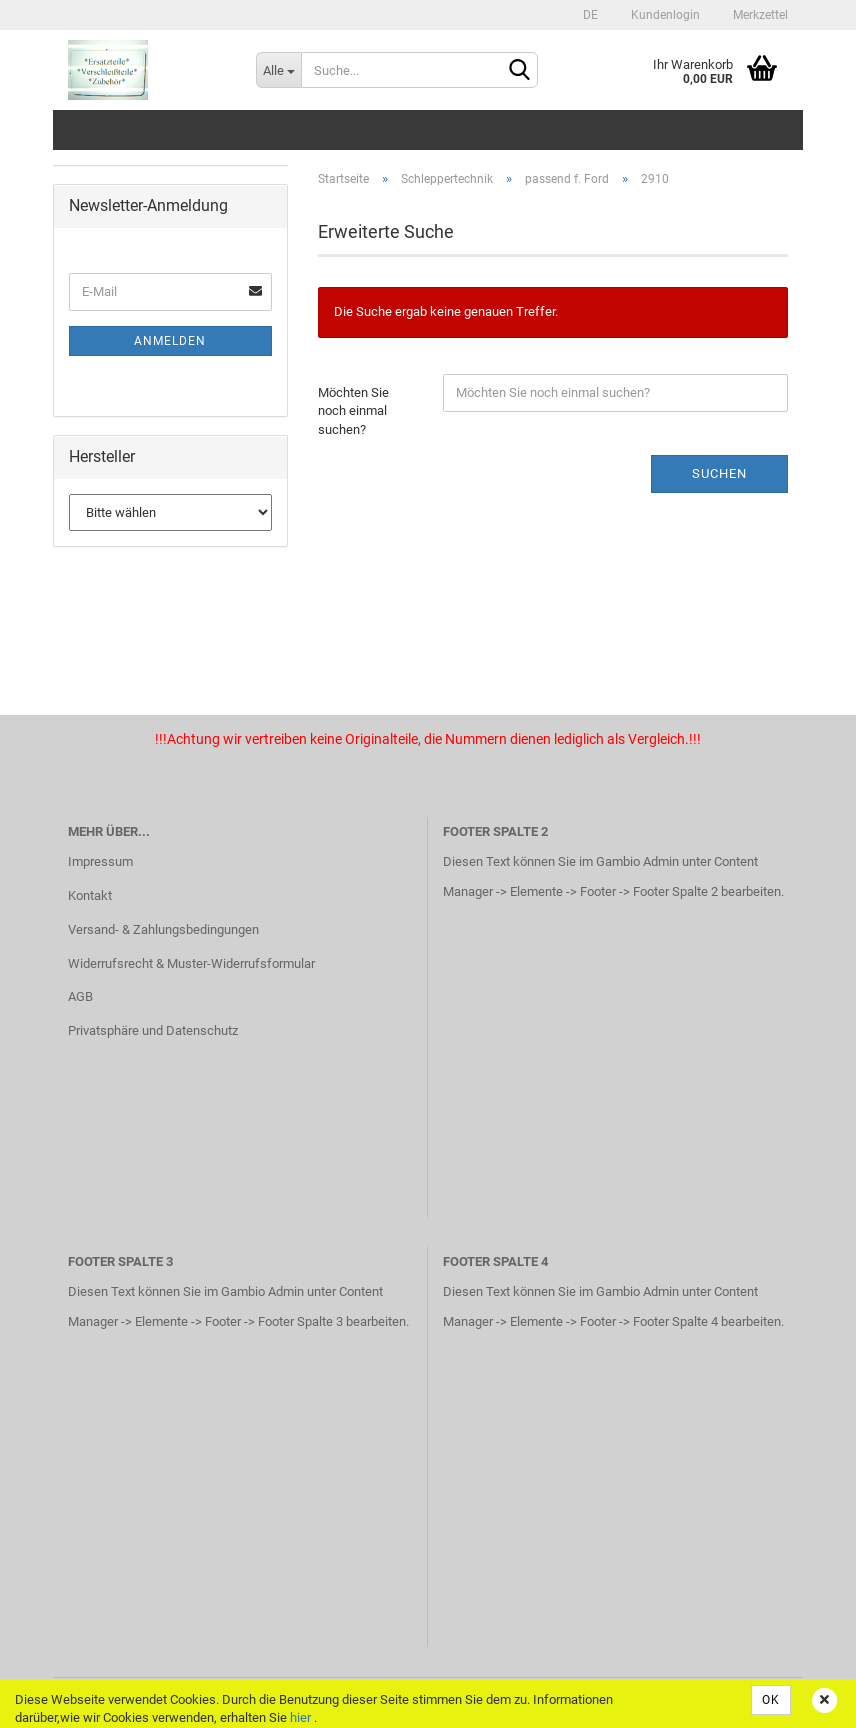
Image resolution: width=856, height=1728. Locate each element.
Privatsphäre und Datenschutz (153, 1030)
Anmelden (170, 341)
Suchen (719, 473)
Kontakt (90, 895)
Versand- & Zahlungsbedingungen (163, 929)
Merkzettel (759, 15)
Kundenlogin (664, 15)
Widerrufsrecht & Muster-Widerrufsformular (191, 963)
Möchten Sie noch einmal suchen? (353, 411)
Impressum (100, 861)
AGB (80, 996)
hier (300, 1717)
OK (771, 1700)
